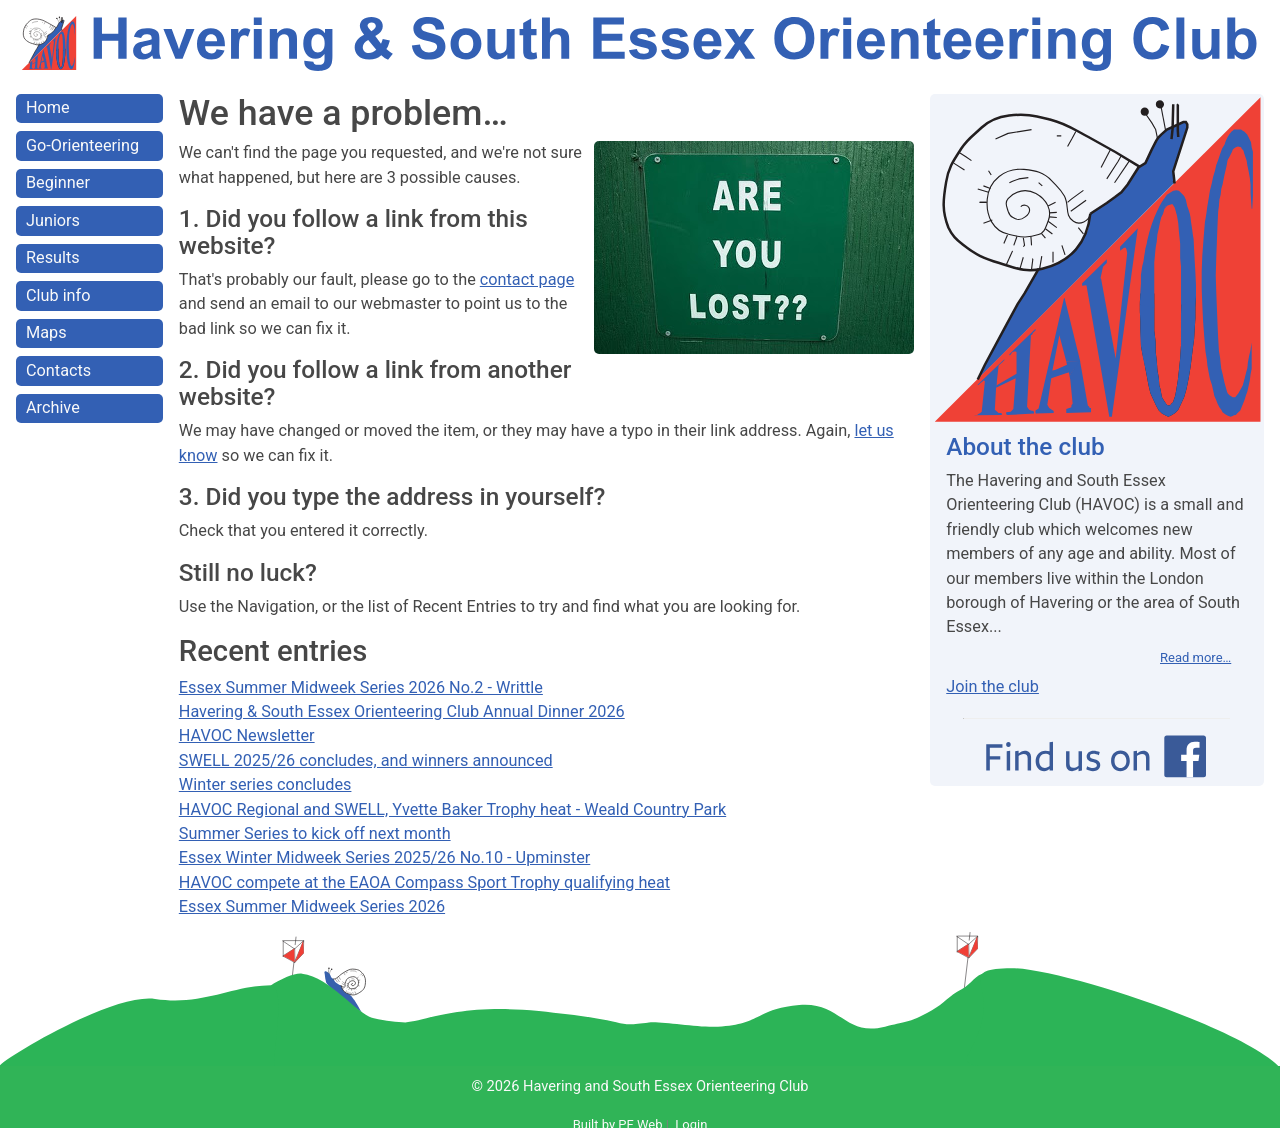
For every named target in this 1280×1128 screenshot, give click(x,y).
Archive (53, 407)
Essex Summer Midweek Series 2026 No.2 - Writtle (361, 687)
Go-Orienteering (82, 145)
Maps (46, 332)
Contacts (58, 370)
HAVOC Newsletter (247, 735)
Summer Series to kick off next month (315, 833)
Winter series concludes (265, 784)
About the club (1025, 446)
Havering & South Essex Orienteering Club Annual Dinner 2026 (402, 711)
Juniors (53, 220)
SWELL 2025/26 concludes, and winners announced (366, 760)
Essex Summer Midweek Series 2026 (312, 906)
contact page (527, 279)
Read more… (1195, 657)
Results (53, 257)
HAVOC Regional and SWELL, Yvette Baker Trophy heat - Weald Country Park (452, 809)
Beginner (58, 182)
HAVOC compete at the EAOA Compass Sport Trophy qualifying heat (424, 882)
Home (48, 107)
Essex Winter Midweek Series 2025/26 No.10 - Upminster (384, 857)
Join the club (992, 686)
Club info (58, 295)
